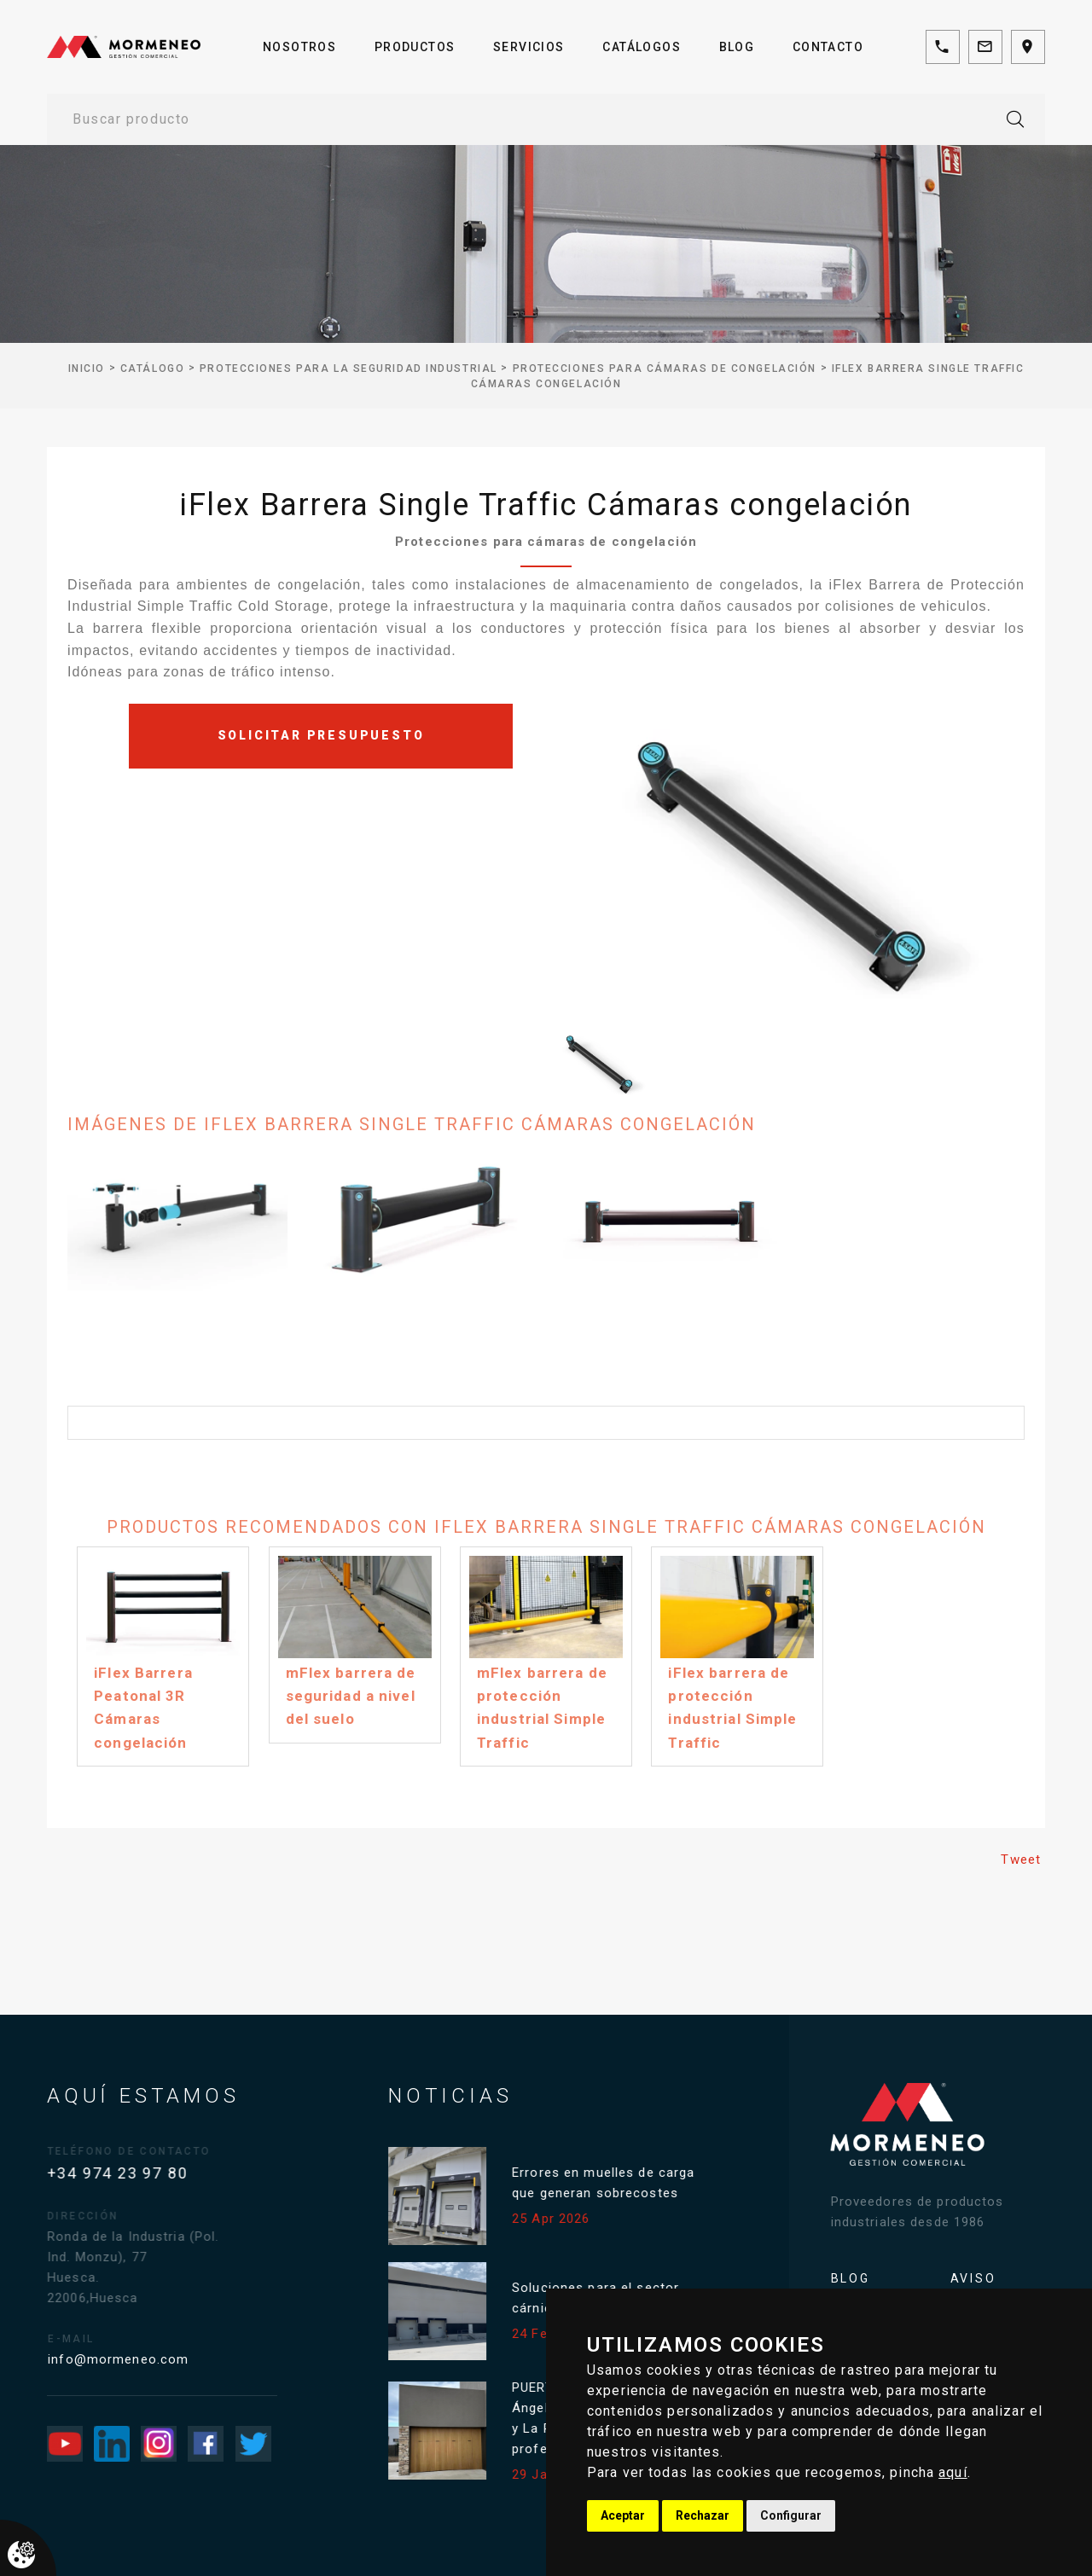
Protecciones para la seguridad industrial (348, 368)
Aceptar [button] (623, 2515)
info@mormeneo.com (143, 2359)
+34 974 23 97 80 (133, 2173)
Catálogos (641, 47)
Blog (737, 47)
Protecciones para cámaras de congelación (664, 368)
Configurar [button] (791, 2515)
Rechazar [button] (702, 2515)
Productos (415, 47)
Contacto (828, 47)
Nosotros (299, 47)
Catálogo (152, 368)
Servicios (529, 47)
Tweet (1021, 1859)
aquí (952, 2472)
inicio (86, 368)
